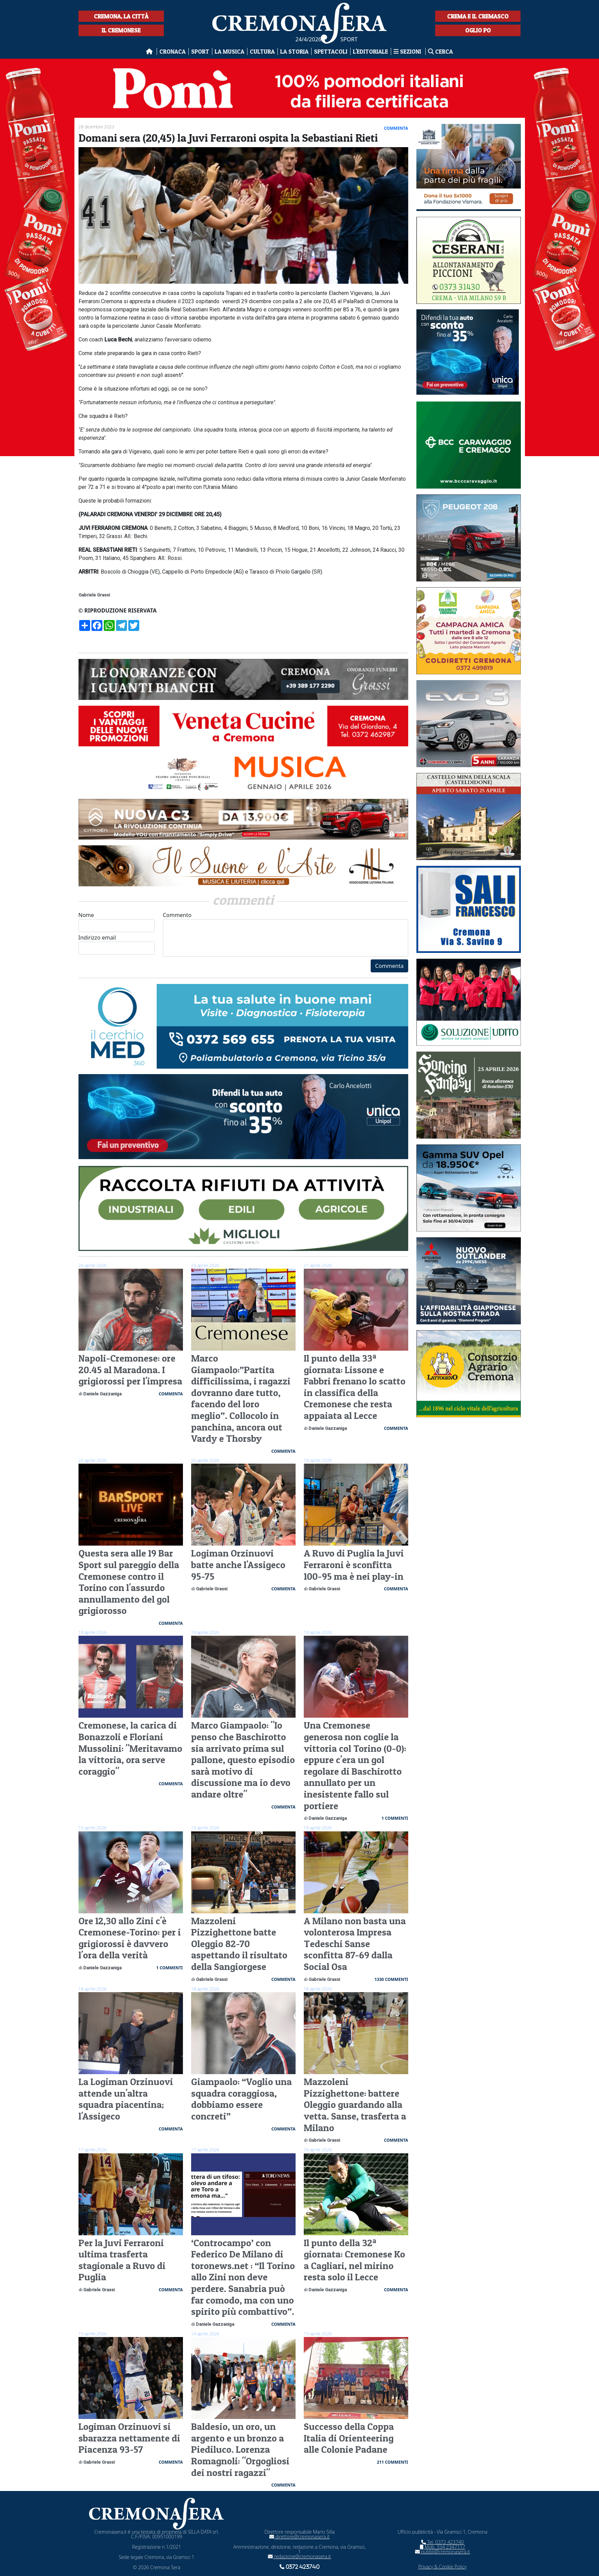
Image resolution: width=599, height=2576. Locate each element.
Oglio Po (478, 30)
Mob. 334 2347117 (442, 2547)
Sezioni (408, 51)
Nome (117, 921)
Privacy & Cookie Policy (442, 2566)
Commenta (389, 966)
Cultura (262, 51)
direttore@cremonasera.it (299, 2536)
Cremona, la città (121, 16)
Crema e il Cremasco (478, 16)
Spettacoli (330, 51)
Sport (200, 51)
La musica (229, 51)
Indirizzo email (117, 944)
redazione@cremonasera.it (299, 2556)
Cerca (440, 51)
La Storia (294, 51)
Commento (285, 934)
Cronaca (172, 51)
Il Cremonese (121, 30)
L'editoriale (370, 51)
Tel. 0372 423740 (442, 2542)
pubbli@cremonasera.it (442, 2551)
